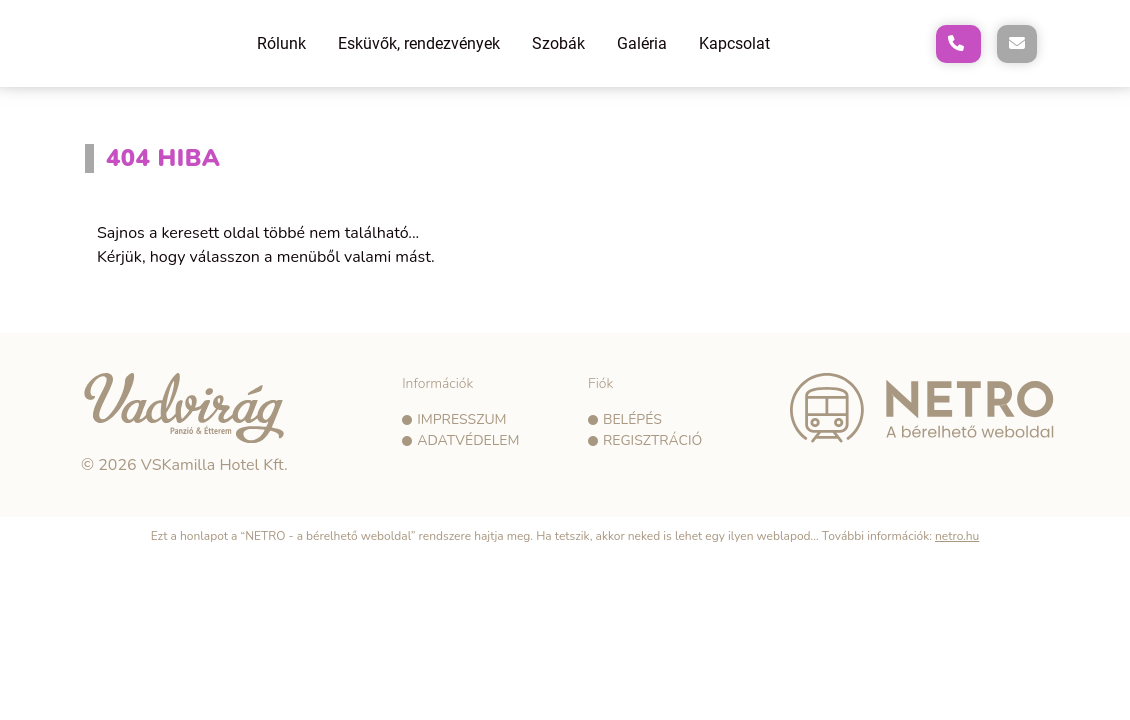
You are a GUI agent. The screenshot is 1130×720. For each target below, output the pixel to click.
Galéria (642, 43)
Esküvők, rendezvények (419, 43)
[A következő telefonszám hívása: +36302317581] (958, 44)
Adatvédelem (468, 440)
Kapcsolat (734, 43)
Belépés (632, 419)
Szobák (558, 43)
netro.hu (957, 536)
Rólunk (281, 43)
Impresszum (461, 419)
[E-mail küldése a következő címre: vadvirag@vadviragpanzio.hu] (1017, 44)
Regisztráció (652, 440)
